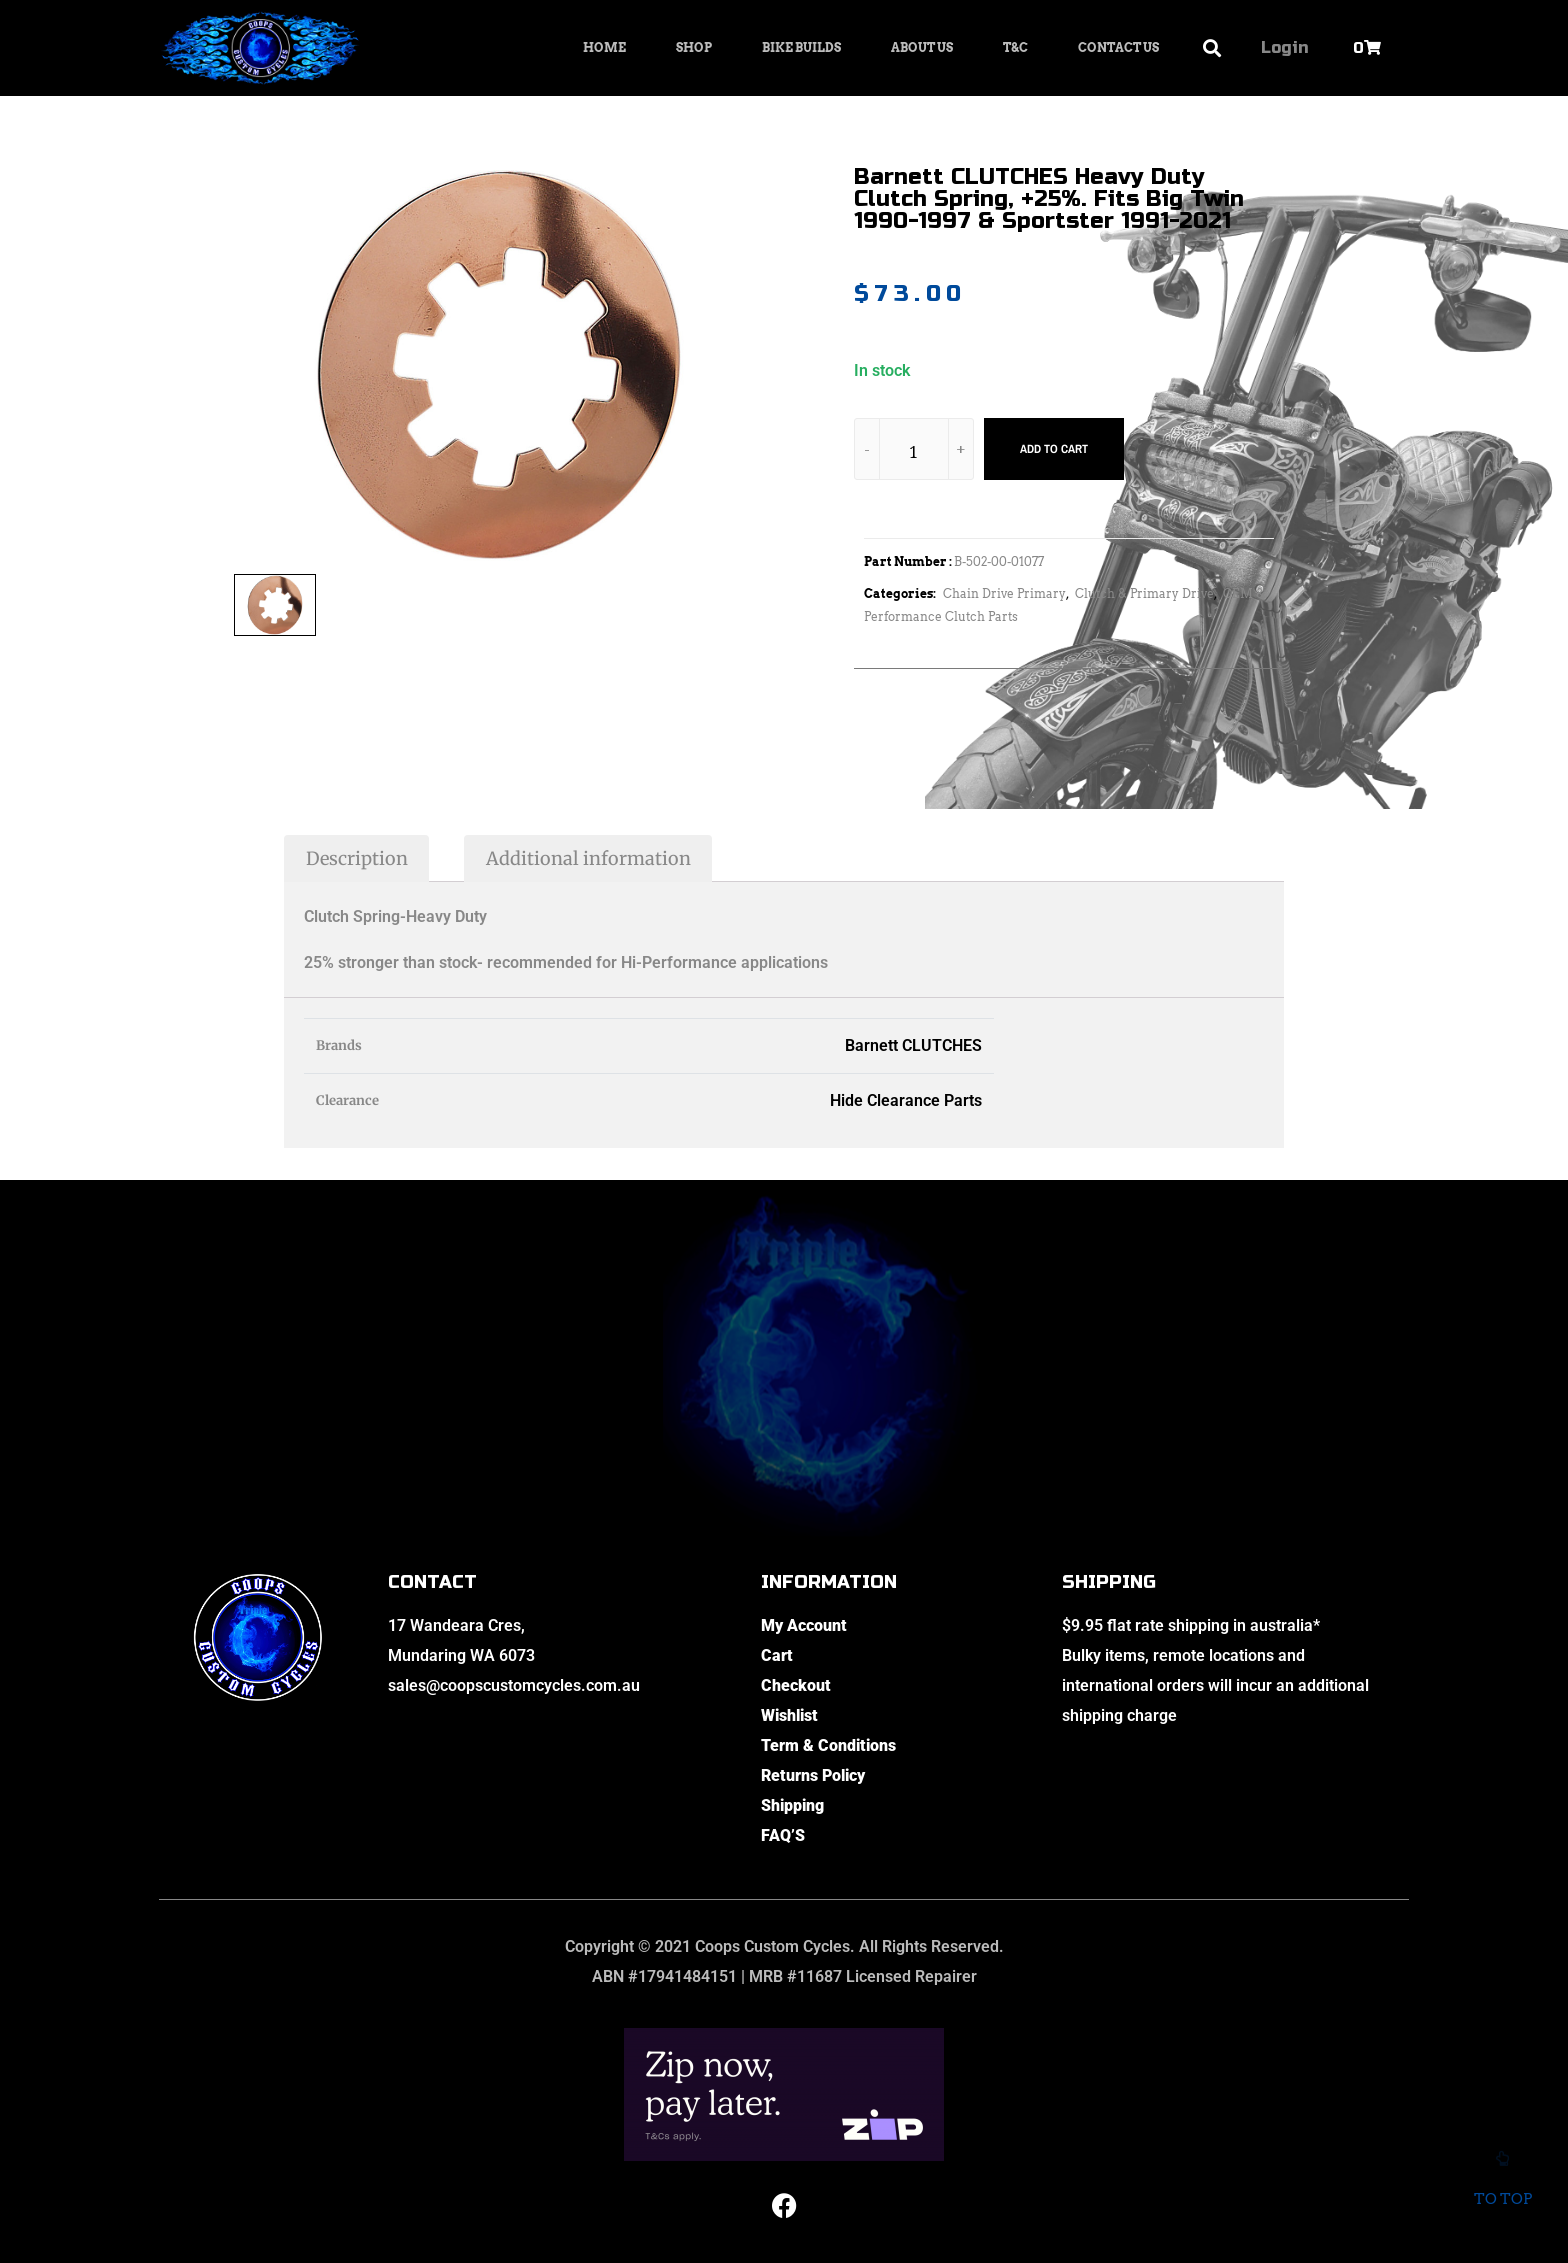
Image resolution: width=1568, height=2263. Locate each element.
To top (1502, 2185)
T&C (1015, 47)
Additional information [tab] (588, 858)
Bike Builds (801, 47)
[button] (1212, 48)
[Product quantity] (914, 452)
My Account (804, 1625)
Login (1284, 47)
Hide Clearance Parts (906, 1100)
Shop (694, 47)
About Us (922, 47)
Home (604, 47)
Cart (777, 1655)
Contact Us (1118, 47)
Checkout (796, 1685)
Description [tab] (357, 858)
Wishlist (789, 1715)
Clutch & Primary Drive (1144, 593)
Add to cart (1054, 449)
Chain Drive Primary (1004, 593)
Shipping (792, 1805)
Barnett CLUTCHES (913, 1045)
